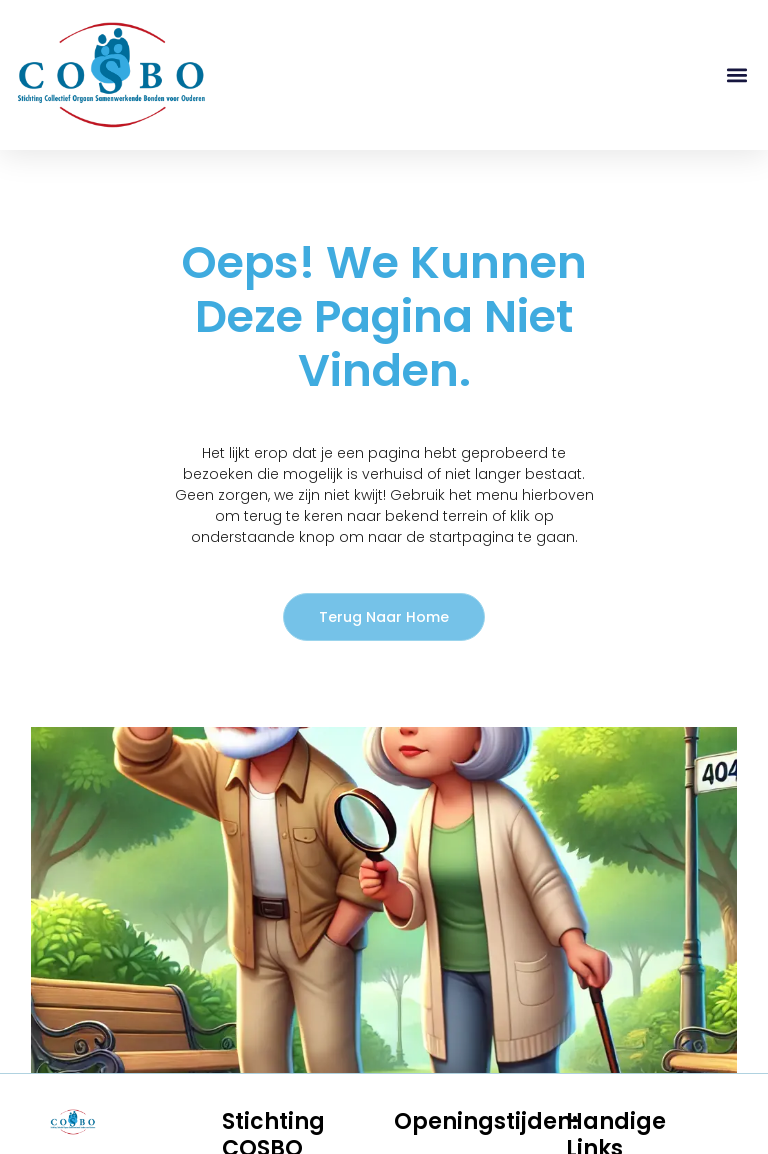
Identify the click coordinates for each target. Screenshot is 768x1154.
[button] (736, 75)
